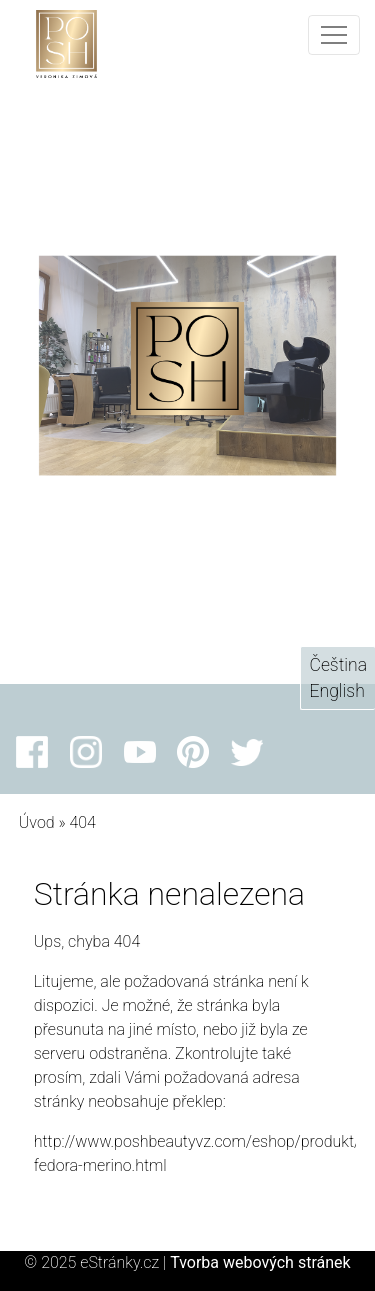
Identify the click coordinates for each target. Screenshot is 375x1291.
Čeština (338, 665)
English (336, 691)
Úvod (37, 822)
